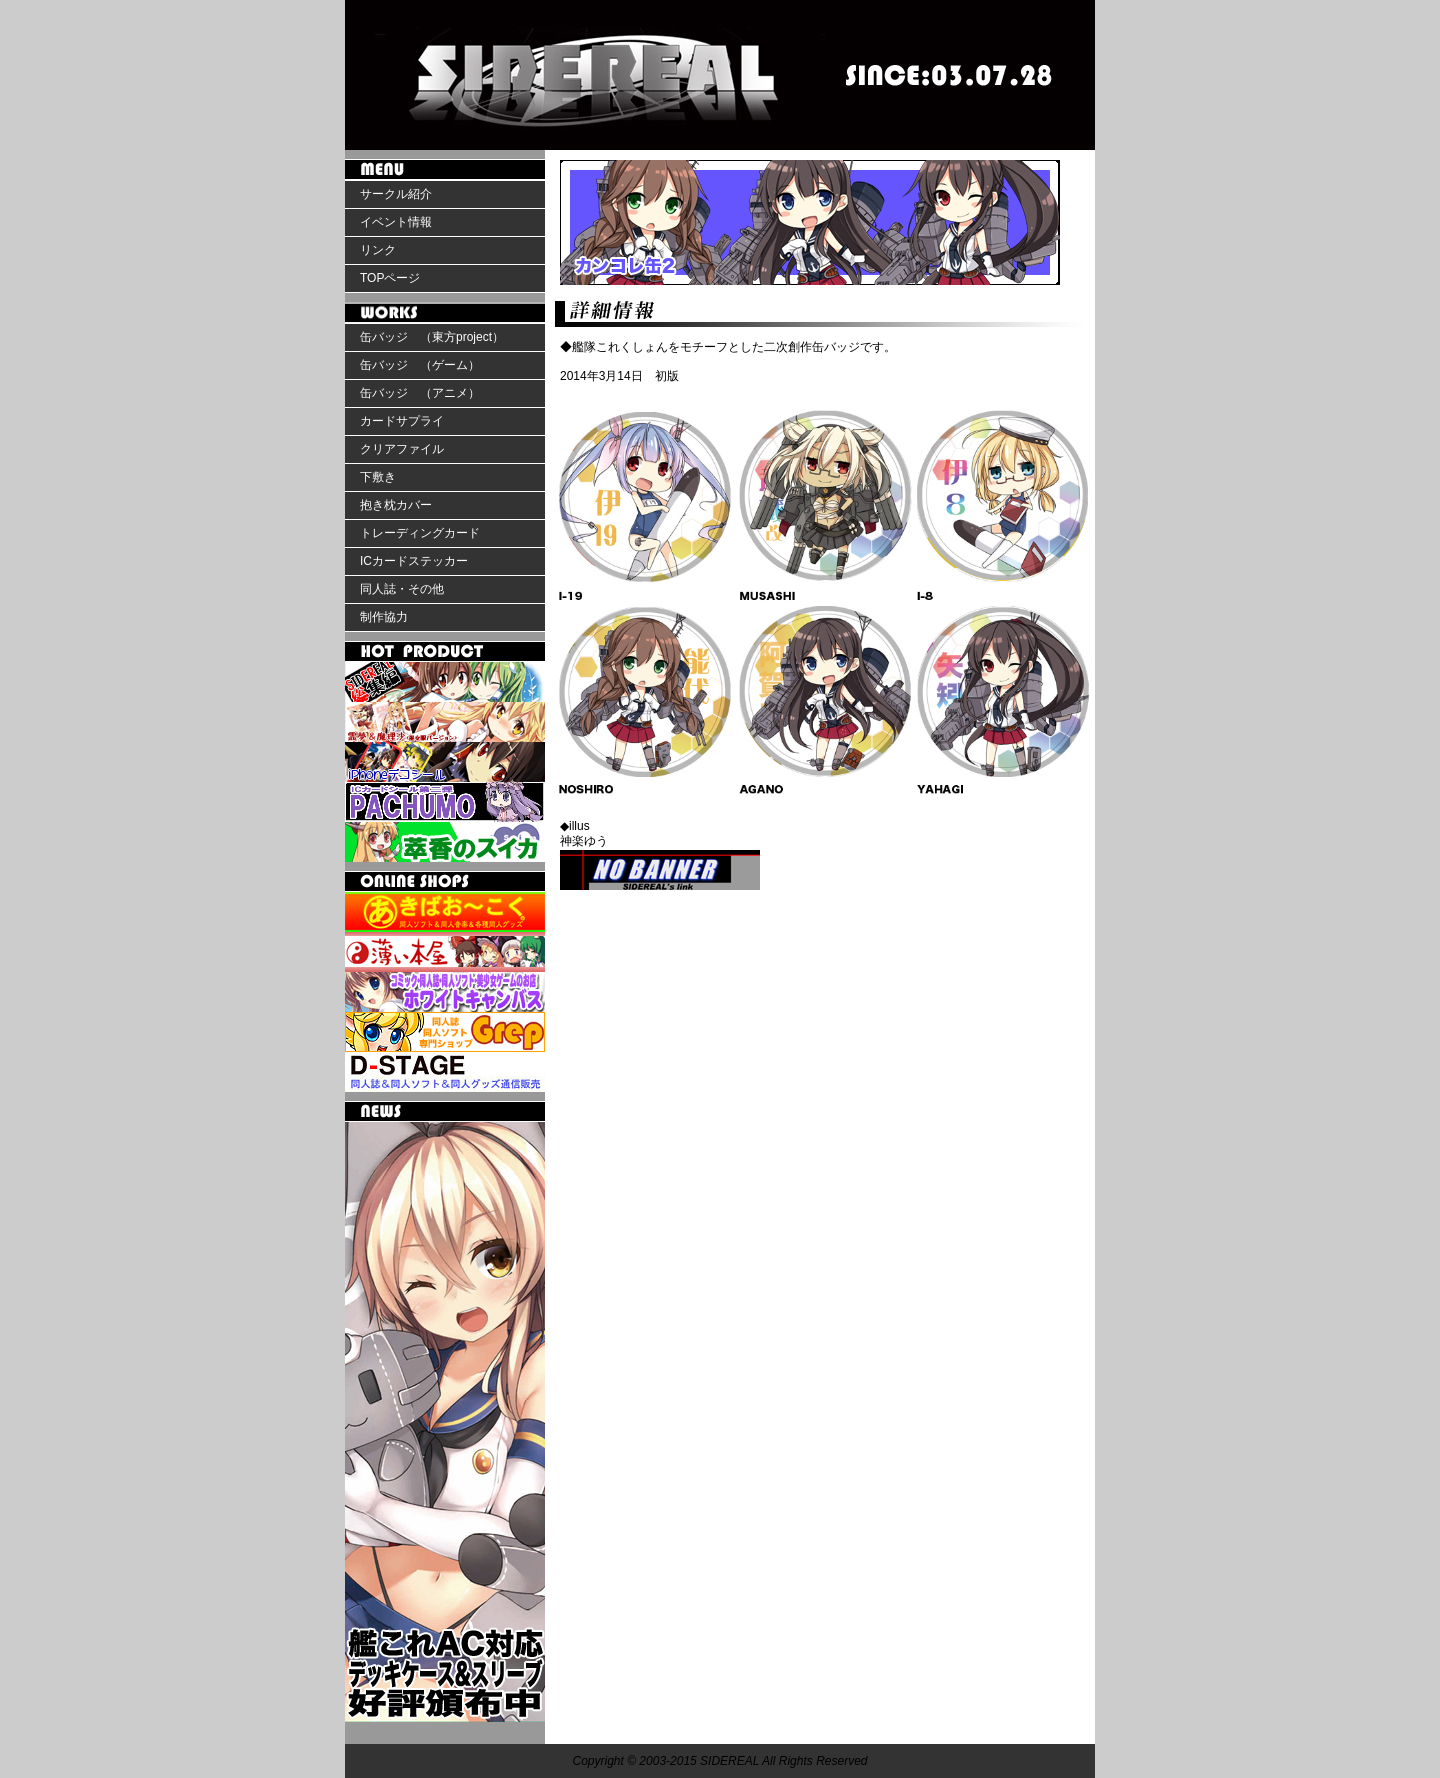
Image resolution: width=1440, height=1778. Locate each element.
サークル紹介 (396, 194)
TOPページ (390, 278)
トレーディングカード (420, 533)
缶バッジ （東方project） (432, 337)
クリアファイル (402, 449)
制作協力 (384, 617)
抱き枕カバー (396, 505)
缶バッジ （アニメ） (420, 393)
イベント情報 (396, 222)
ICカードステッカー (414, 561)
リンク (378, 250)
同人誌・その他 (402, 589)
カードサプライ (402, 421)
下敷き (378, 477)
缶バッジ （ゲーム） (420, 365)
